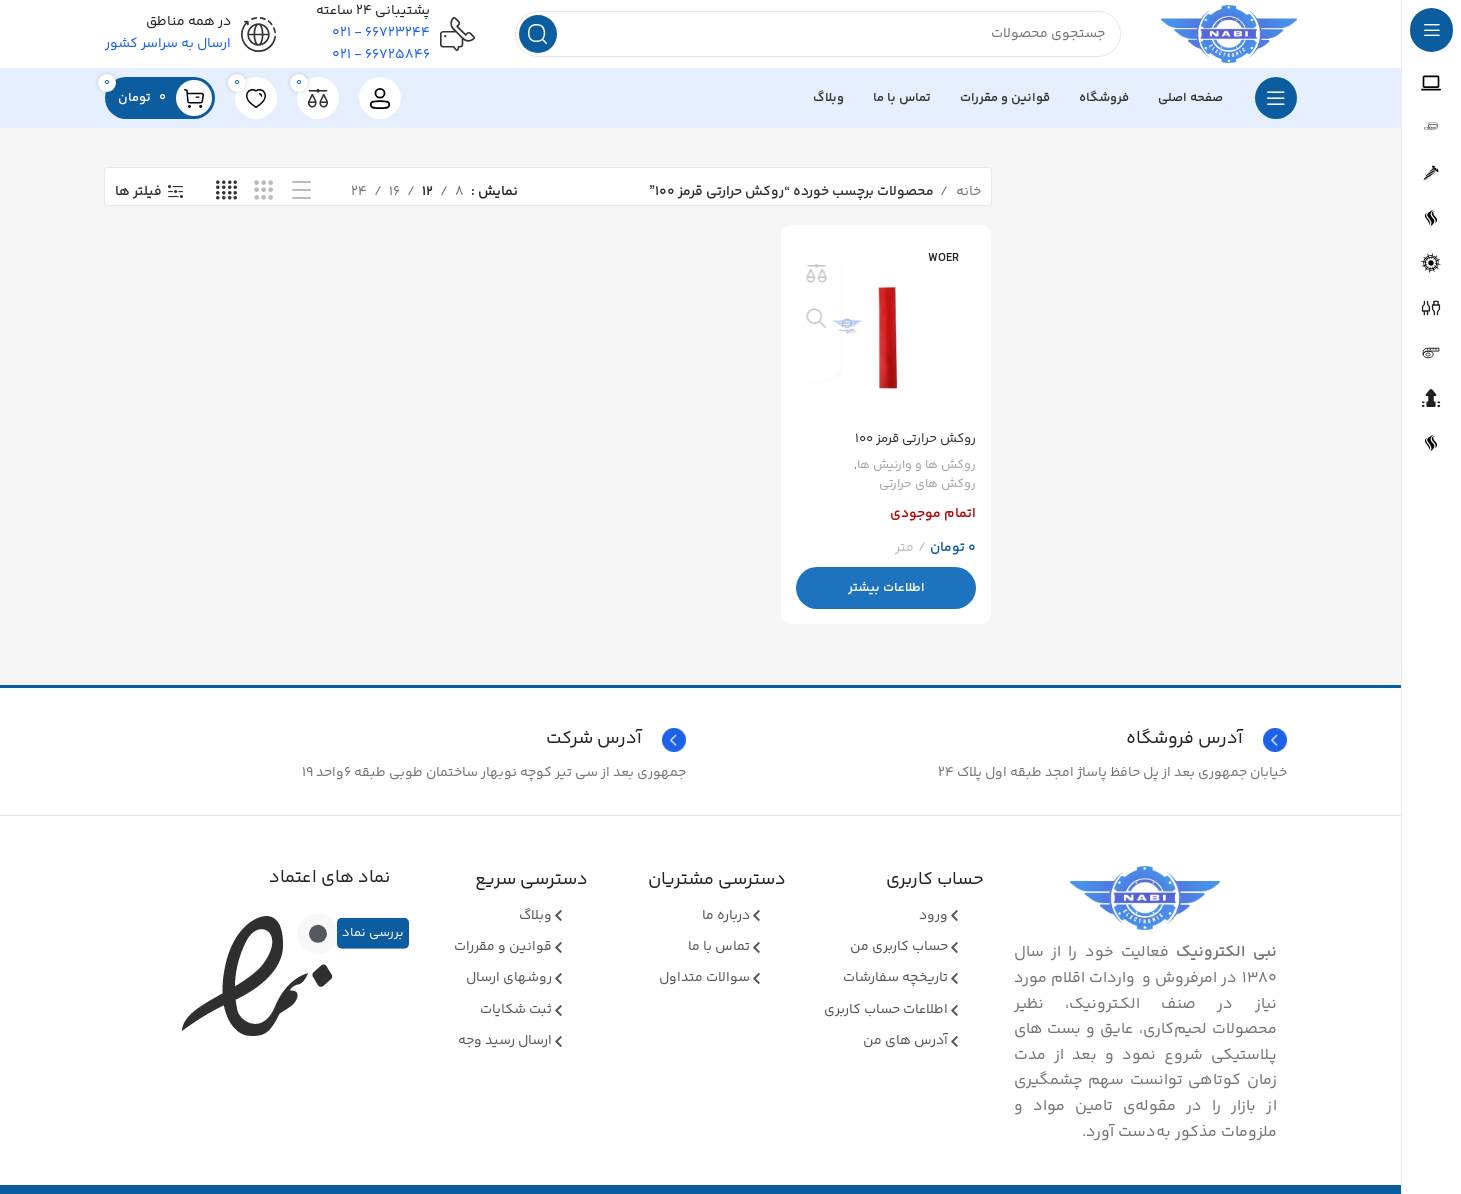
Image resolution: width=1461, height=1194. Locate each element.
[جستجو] (804, 40)
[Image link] (1145, 910)
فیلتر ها (138, 203)
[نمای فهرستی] (301, 203)
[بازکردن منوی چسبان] (1276, 110)
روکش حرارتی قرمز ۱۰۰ (911, 447)
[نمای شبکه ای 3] (263, 203)
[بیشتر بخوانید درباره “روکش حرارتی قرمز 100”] (887, 596)
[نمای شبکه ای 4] (226, 203)
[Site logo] (1215, 40)
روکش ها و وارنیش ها (913, 473)
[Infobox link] (400, 752)
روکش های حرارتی (925, 492)
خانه (967, 203)
